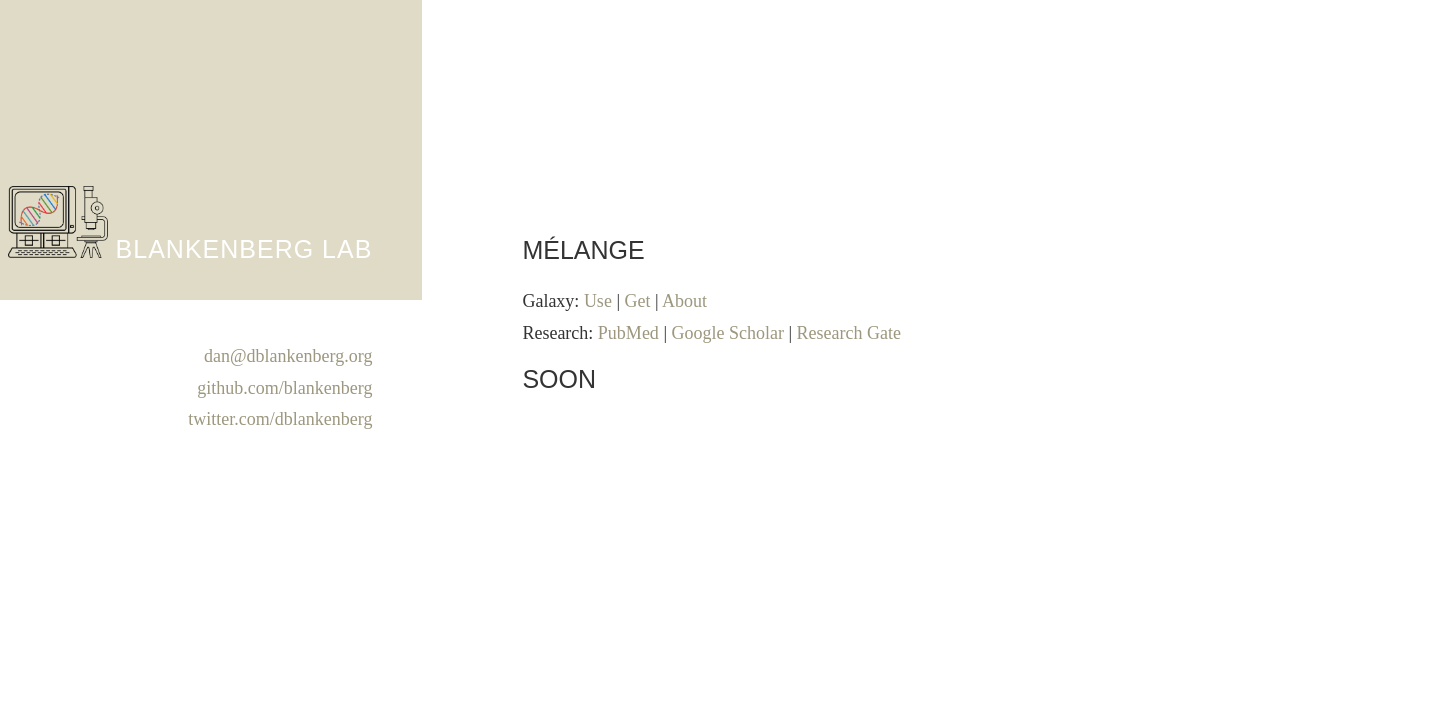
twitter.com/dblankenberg (280, 419)
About (684, 301)
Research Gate (849, 333)
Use (598, 301)
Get (637, 301)
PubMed (628, 333)
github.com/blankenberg (284, 388)
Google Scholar (727, 333)
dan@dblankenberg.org (288, 356)
